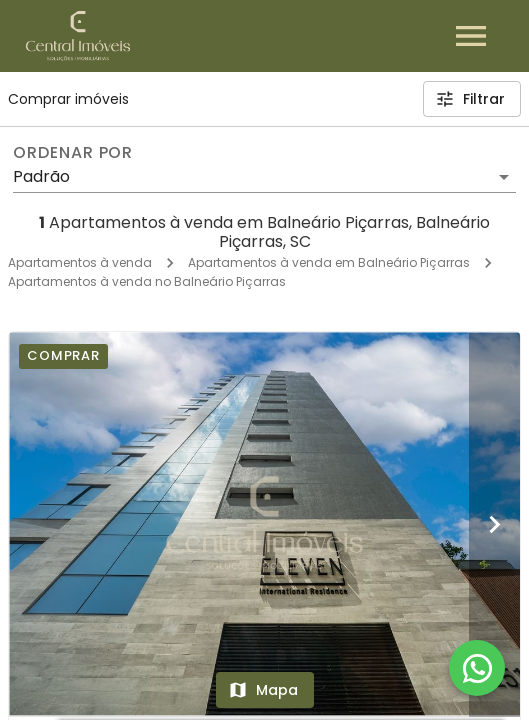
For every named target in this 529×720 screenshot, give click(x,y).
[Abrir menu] (471, 36)
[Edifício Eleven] (264, 523)
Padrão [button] (41, 176)
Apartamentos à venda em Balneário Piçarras (329, 262)
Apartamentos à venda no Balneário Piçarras (147, 281)
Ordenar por (73, 153)
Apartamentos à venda (80, 262)
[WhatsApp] (477, 668)
